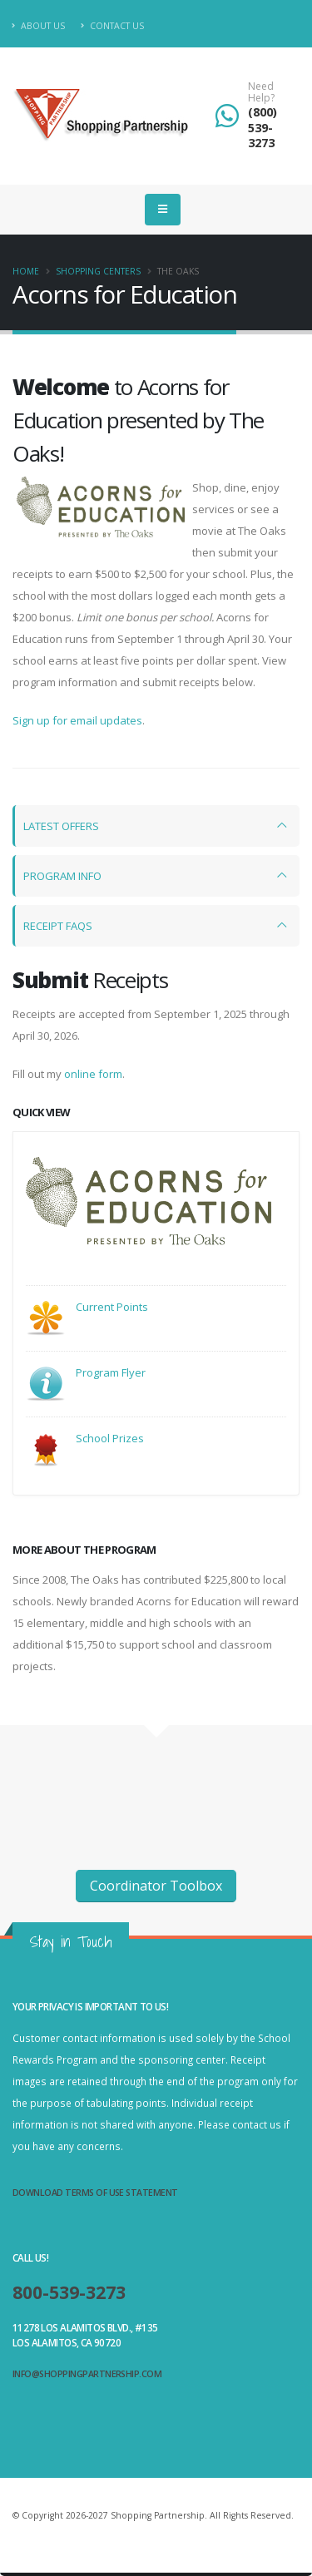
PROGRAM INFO (62, 875)
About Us (38, 26)
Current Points (112, 1306)
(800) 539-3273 (262, 127)
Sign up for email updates (77, 720)
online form (93, 1073)
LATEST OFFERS (61, 825)
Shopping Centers (98, 271)
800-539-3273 (69, 2292)
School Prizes (110, 1438)
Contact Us (112, 26)
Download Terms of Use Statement (95, 2192)
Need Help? (261, 93)
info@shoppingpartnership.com (86, 2374)
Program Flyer (111, 1372)
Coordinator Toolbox (156, 1885)
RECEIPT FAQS (57, 925)
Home (25, 271)
